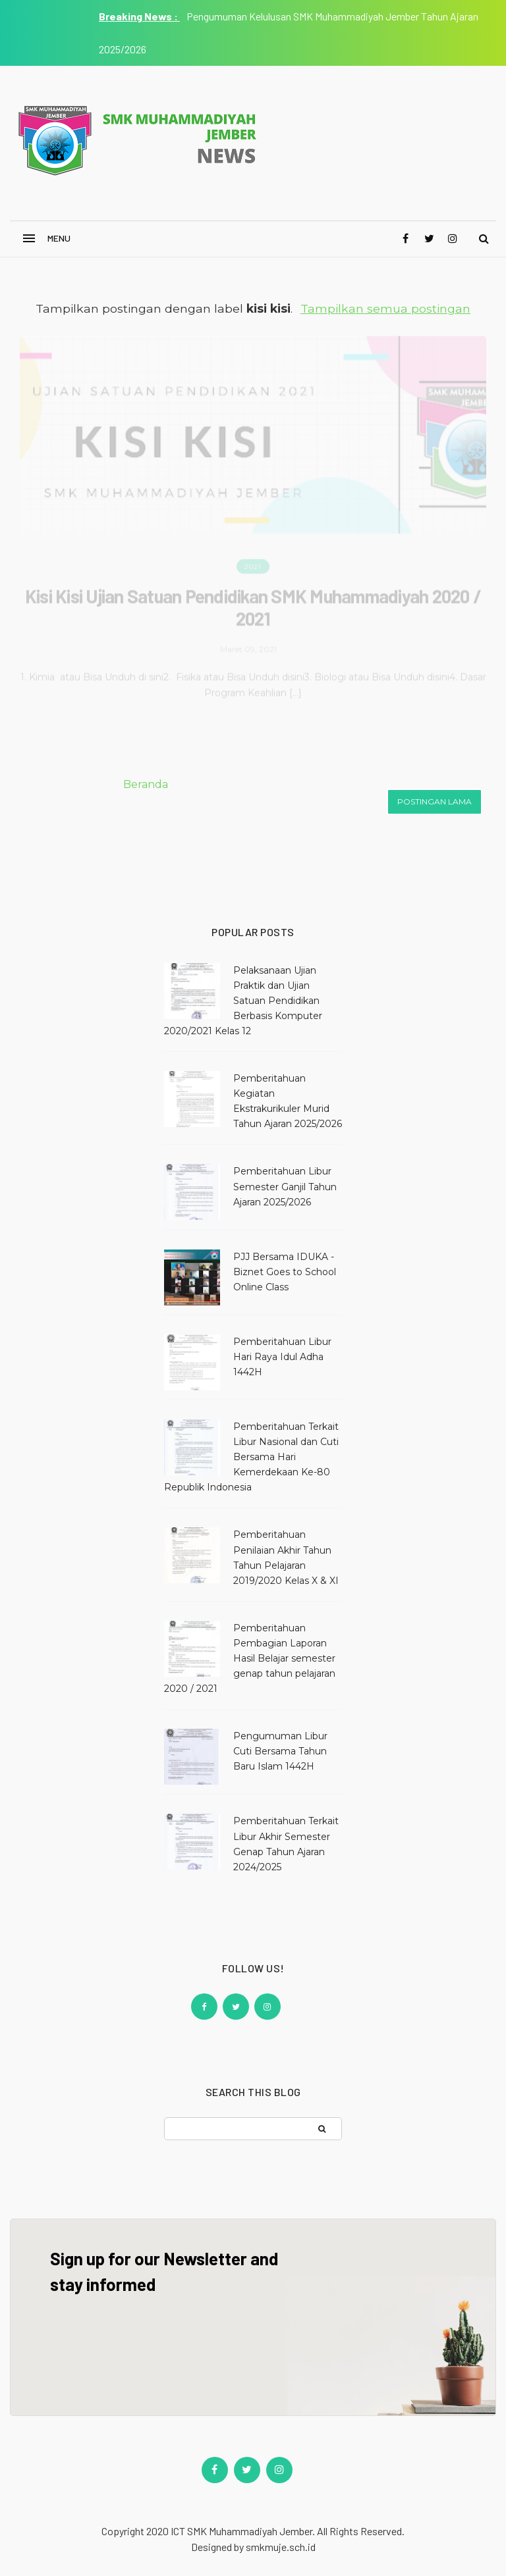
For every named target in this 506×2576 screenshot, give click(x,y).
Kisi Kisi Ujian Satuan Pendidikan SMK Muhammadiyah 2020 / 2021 (253, 604)
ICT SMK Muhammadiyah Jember (241, 2531)
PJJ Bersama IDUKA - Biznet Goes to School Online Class (284, 1272)
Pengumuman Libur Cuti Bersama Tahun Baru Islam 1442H (280, 1751)
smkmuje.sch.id (281, 2546)
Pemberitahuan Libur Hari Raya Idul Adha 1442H (282, 1357)
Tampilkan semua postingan (385, 308)
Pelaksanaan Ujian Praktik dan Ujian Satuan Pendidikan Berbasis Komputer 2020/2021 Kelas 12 (243, 1000)
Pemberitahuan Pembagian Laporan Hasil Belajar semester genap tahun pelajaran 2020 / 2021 (249, 1658)
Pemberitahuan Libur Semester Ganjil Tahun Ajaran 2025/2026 (285, 1186)
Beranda (145, 784)
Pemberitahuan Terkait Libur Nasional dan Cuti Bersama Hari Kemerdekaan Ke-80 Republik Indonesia (251, 1457)
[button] (49, 238)
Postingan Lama (434, 801)
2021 (253, 564)
